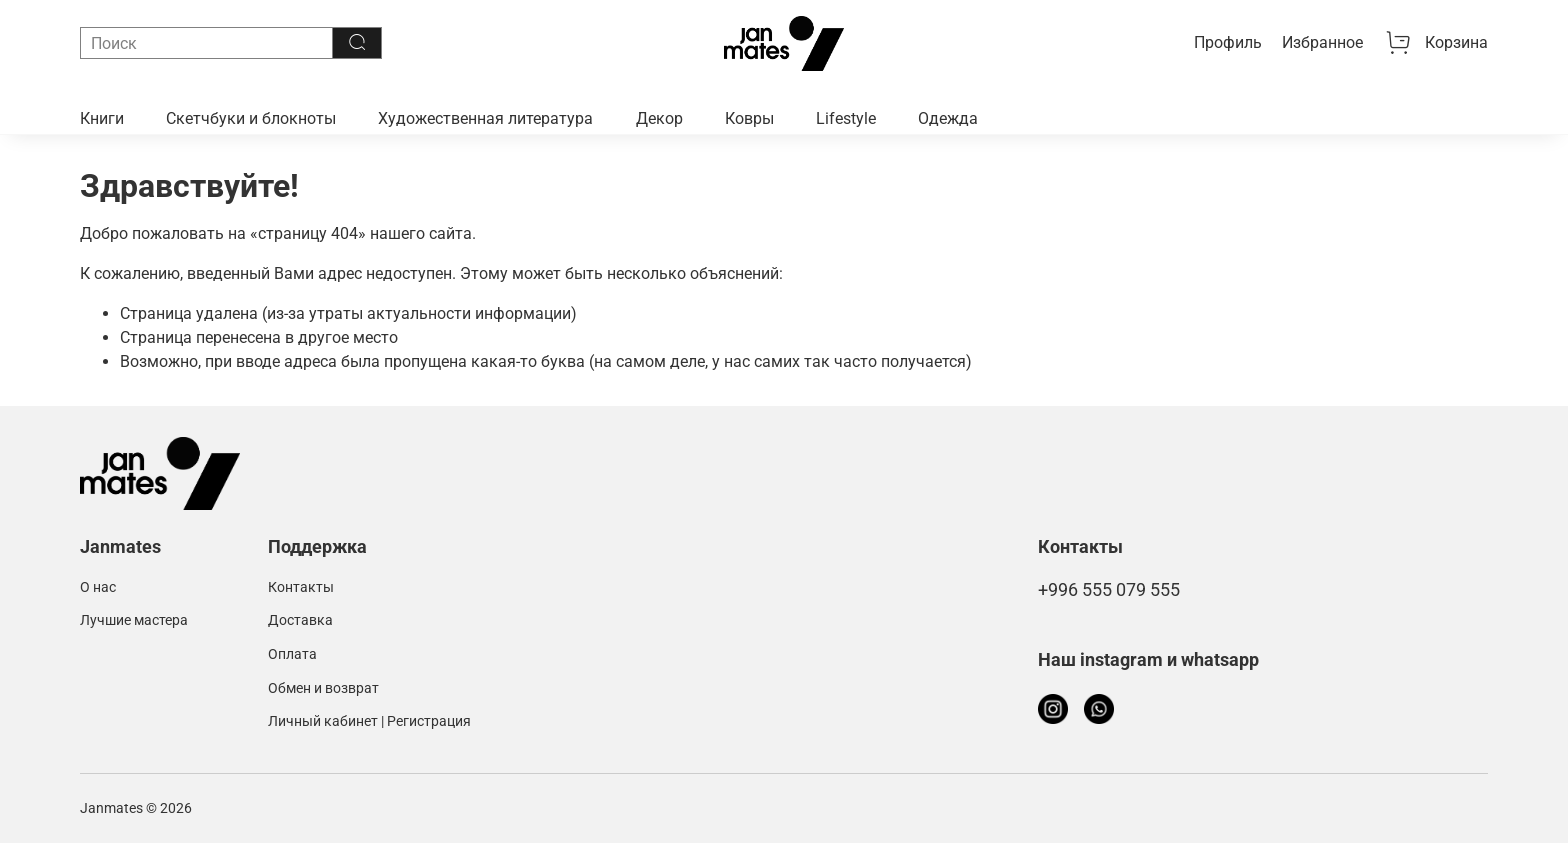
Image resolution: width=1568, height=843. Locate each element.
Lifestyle (846, 118)
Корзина (1436, 43)
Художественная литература (485, 118)
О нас (98, 587)
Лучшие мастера (134, 620)
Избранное (1322, 42)
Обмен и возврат (323, 688)
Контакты (301, 587)
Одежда (948, 118)
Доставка (300, 620)
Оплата (292, 654)
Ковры (749, 118)
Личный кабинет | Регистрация (369, 721)
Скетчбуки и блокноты (251, 118)
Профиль (1228, 42)
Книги (102, 118)
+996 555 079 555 (1109, 590)
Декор (659, 118)
